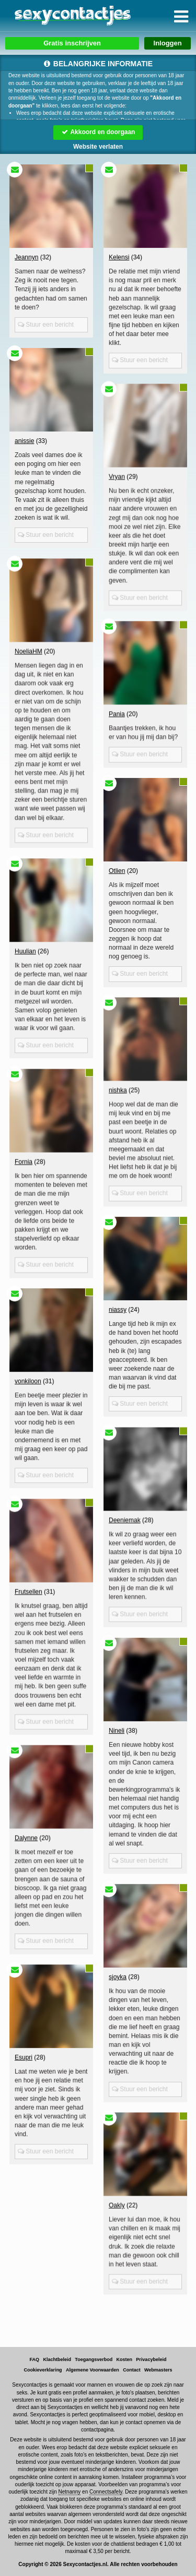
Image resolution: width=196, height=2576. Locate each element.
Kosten (125, 2359)
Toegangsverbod (93, 2359)
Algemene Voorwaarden (92, 2370)
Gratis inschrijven (72, 43)
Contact (132, 2370)
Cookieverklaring (43, 2370)
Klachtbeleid (57, 2359)
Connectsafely (105, 2492)
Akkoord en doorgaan (98, 132)
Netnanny (70, 2492)
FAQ (35, 2359)
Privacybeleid (151, 2359)
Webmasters (158, 2370)
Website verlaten (98, 146)
